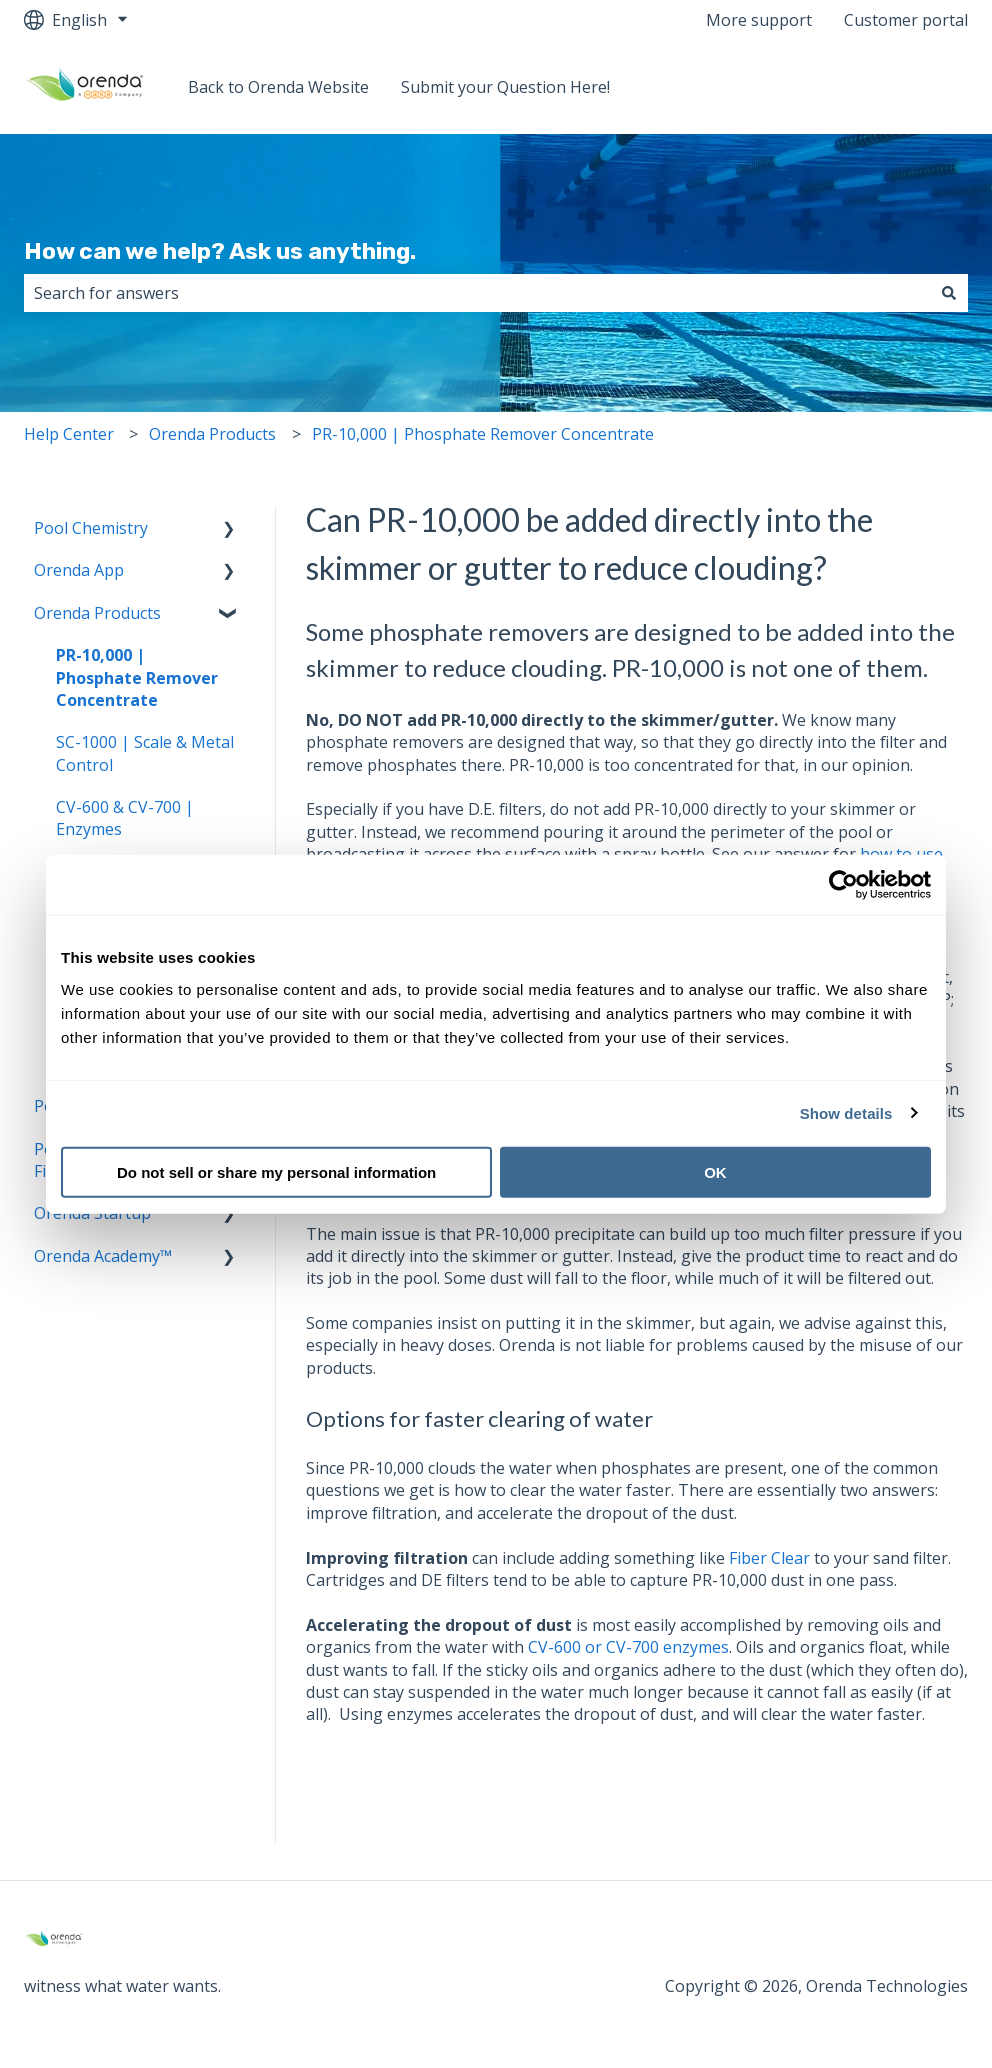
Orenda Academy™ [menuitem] (103, 1256)
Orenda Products (212, 434)
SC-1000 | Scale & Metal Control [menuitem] (145, 753)
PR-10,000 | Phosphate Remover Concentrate (483, 434)
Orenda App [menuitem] (79, 570)
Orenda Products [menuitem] (97, 613)
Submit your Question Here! (505, 87)
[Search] (949, 293)
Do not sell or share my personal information (276, 1171)
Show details (846, 1113)
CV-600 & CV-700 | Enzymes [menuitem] (125, 818)
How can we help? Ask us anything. (220, 251)
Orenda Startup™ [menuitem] (98, 1213)
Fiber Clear (769, 1558)
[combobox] (477, 293)
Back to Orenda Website (278, 87)
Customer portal (906, 20)
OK (715, 1171)
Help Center (69, 434)
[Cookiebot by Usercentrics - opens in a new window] (843, 885)
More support (759, 20)
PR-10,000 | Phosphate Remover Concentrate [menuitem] (137, 677)
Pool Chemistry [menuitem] (91, 528)
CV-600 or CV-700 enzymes (628, 1647)
